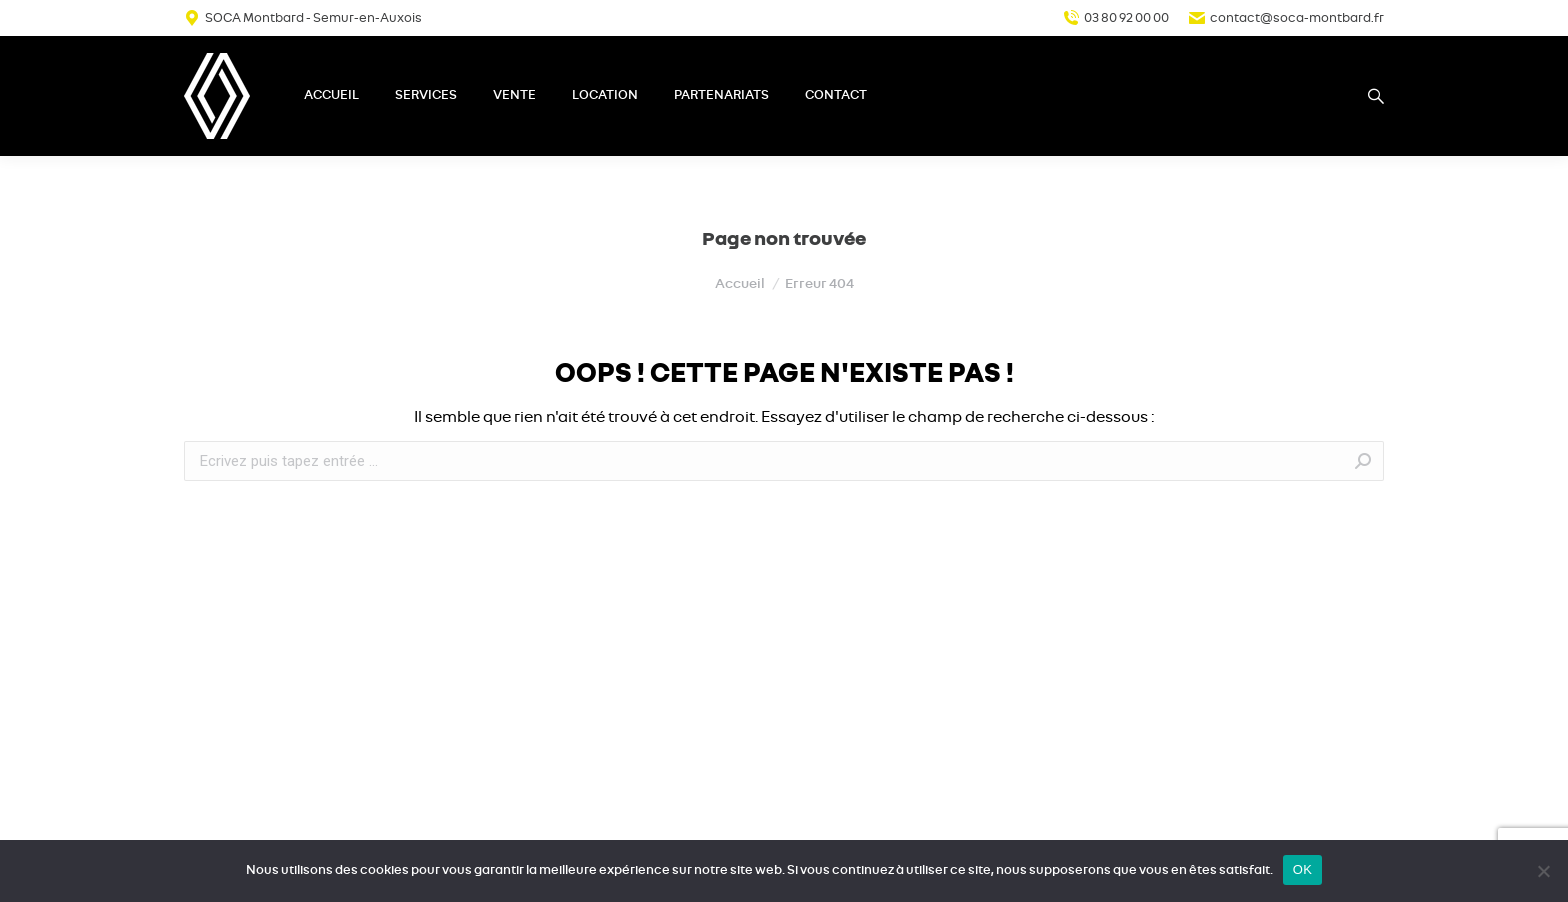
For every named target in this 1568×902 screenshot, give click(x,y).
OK (1302, 869)
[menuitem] (331, 96)
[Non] (1543, 871)
